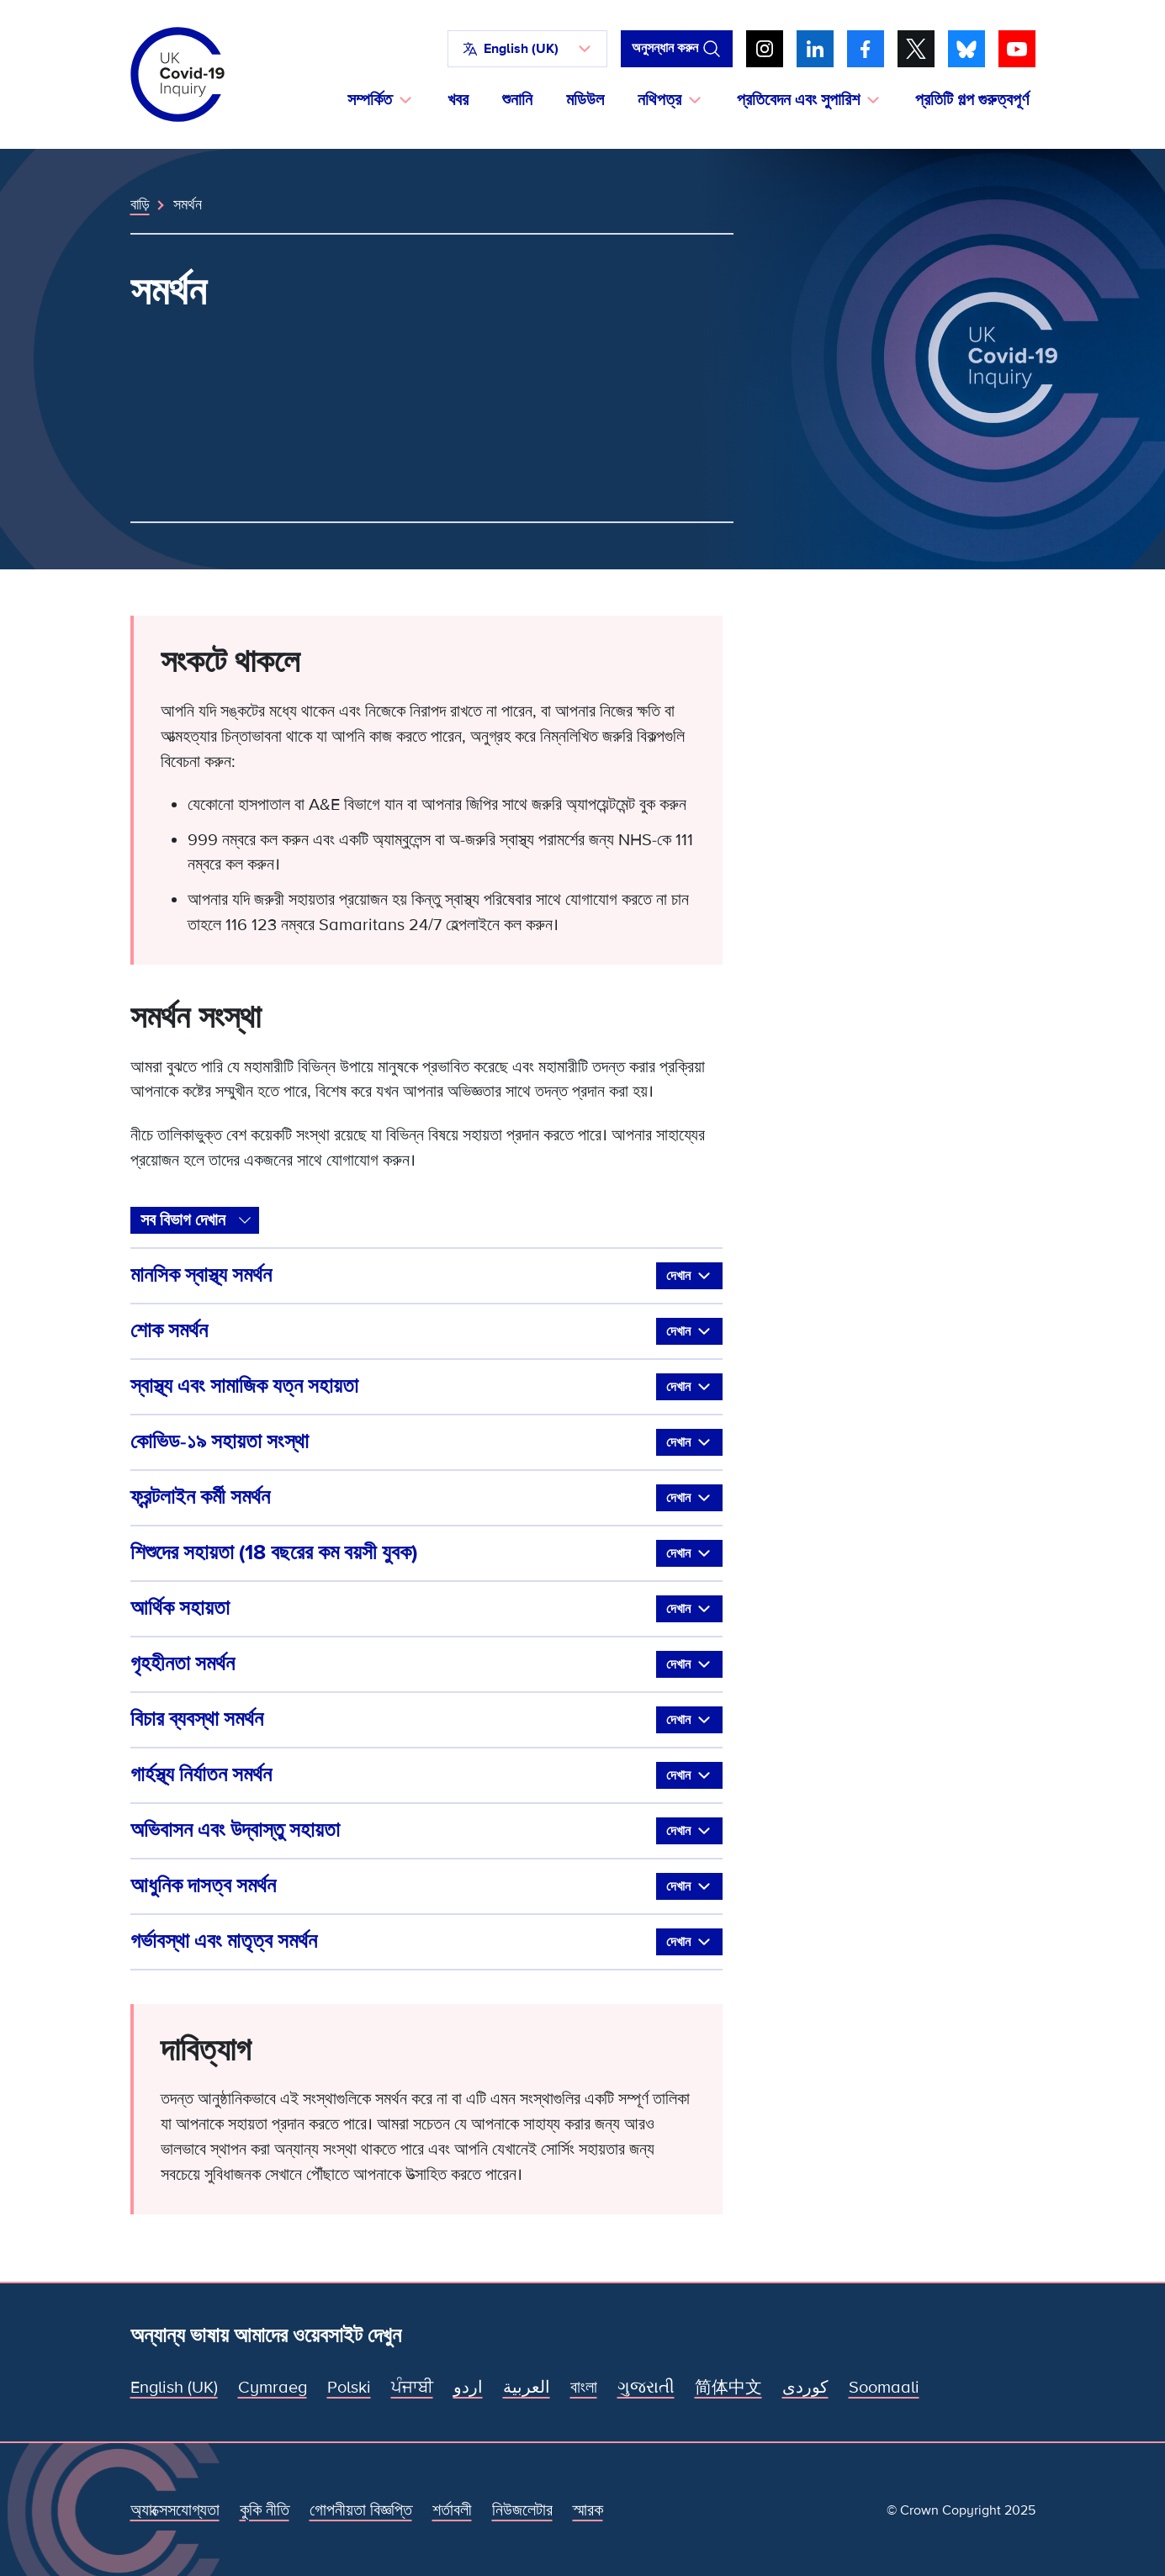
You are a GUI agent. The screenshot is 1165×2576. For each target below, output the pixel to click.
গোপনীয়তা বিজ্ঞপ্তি (361, 2510)
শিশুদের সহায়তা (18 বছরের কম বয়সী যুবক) (426, 1553)
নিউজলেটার (522, 2510)
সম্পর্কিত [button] (369, 100)
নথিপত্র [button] (659, 100)
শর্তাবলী (452, 2510)
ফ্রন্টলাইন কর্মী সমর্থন (426, 1497)
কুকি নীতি (264, 2510)
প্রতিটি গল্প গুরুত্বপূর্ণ (972, 100)
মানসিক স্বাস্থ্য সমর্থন (426, 1275)
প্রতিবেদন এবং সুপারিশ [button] (798, 100)
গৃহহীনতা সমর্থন (426, 1664)
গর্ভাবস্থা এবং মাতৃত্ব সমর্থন (426, 1941)
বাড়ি (140, 204)
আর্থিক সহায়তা (426, 1608)
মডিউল (585, 100)
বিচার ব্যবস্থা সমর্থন (426, 1719)
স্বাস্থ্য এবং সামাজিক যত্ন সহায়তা (426, 1386)
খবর (458, 100)
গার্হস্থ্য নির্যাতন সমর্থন (426, 1775)
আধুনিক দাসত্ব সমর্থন (426, 1886)
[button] (527, 48)
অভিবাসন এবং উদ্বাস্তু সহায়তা (426, 1830)
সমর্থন (187, 204)
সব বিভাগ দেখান (182, 1220)
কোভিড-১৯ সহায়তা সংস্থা (426, 1442)
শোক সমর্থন (426, 1331)
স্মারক (588, 2510)
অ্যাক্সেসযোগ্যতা (175, 2510)
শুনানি (517, 100)
